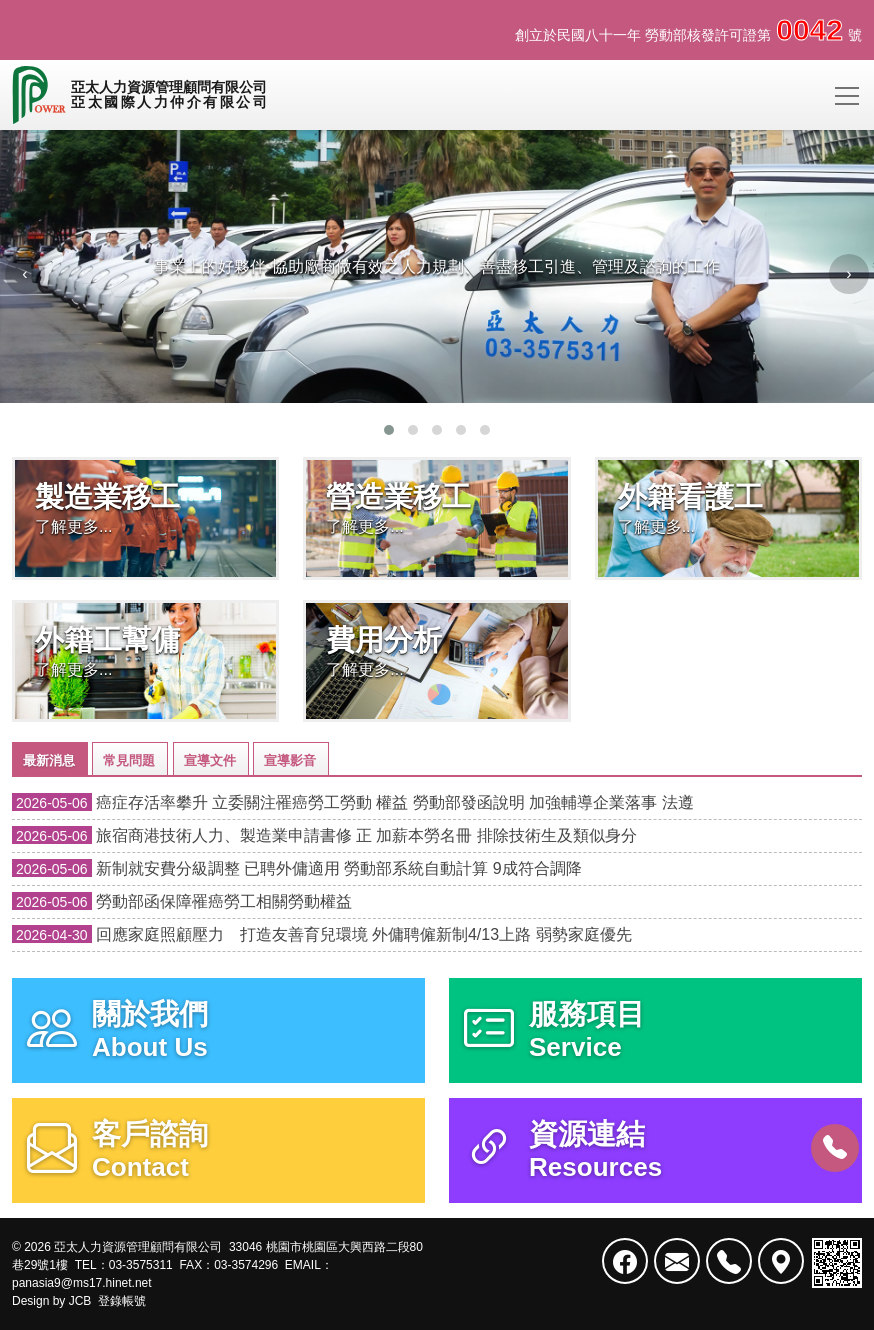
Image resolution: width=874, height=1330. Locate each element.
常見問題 (129, 760)
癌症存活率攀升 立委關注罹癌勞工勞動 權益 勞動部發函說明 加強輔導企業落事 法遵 (353, 802)
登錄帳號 (122, 1301)
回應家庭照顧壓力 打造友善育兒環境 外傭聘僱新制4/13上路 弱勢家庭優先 (322, 934)
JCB (80, 1301)
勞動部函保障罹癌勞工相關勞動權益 (182, 901)
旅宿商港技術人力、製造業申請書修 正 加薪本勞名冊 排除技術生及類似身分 (324, 835)
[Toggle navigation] (847, 95)
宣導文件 (210, 760)
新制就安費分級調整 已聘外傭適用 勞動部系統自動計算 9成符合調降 (297, 868)
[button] (389, 430)
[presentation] (25, 274)
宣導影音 (290, 760)
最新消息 (49, 760)
